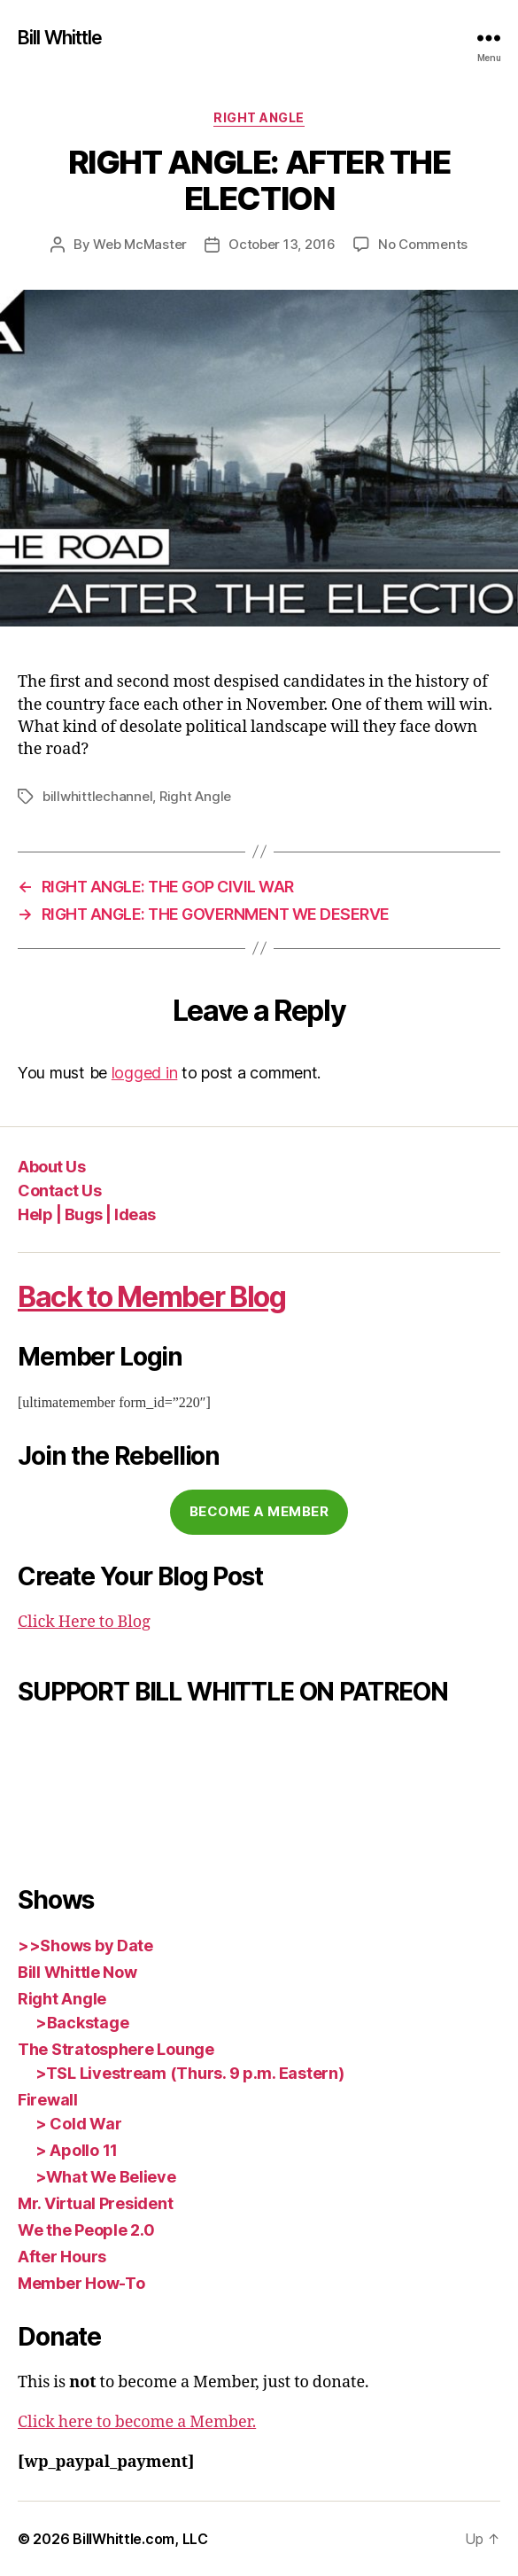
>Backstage (81, 2022)
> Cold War (78, 2123)
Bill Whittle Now (77, 1972)
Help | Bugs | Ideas (87, 1214)
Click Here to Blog (84, 1622)
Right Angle (259, 117)
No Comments (423, 244)
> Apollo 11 (76, 2150)
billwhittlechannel (97, 796)
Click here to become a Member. (137, 2422)
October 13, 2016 (282, 244)
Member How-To (81, 2283)
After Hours (62, 2256)
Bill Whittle (60, 37)
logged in (145, 1072)
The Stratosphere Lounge (116, 2049)
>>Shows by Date (85, 1945)
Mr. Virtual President (95, 2203)
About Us (51, 1166)
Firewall (48, 2099)
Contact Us (59, 1190)
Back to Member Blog (152, 1297)
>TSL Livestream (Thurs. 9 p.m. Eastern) (189, 2073)
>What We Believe (105, 2176)
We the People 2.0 (86, 2230)
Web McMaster (140, 244)
